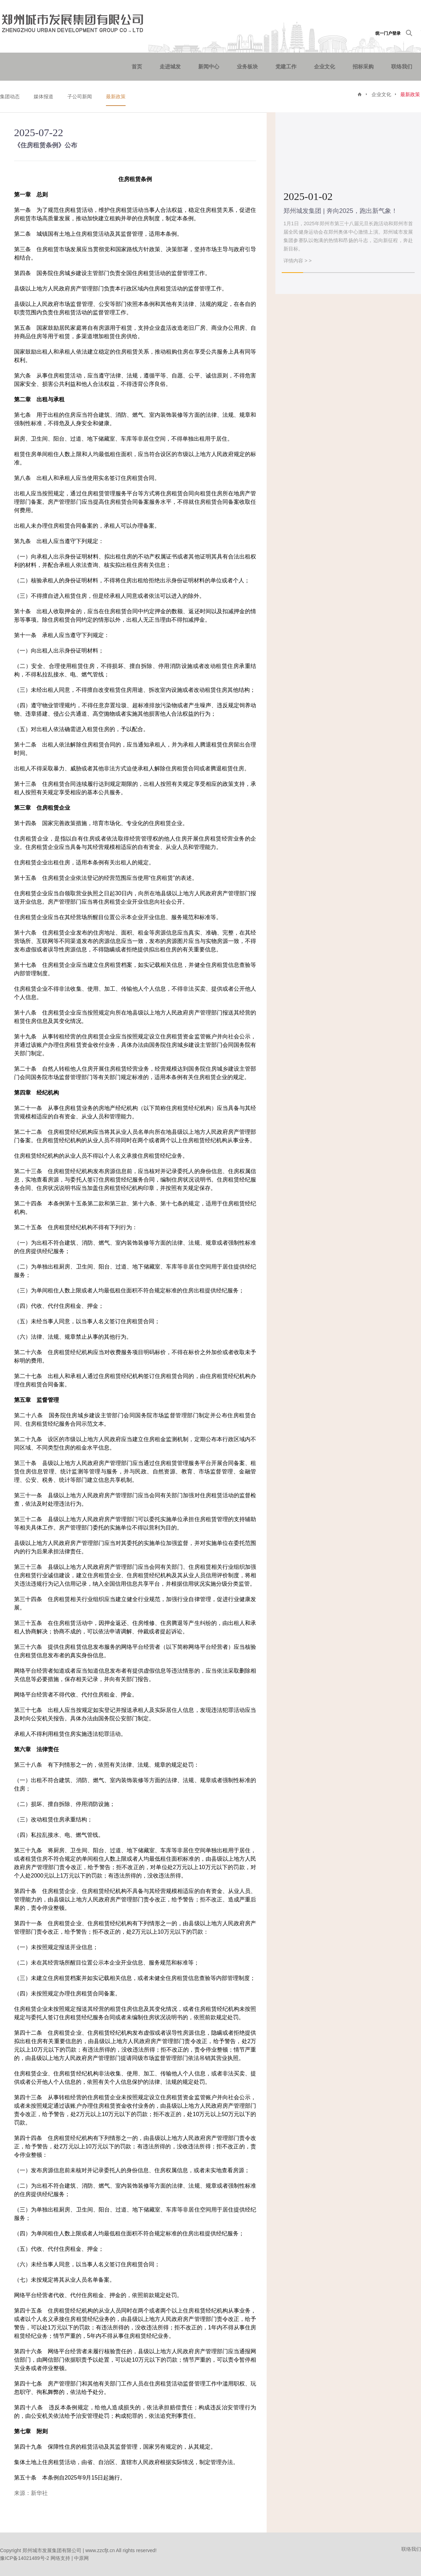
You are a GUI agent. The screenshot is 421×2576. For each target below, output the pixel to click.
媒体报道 (43, 96)
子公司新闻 (79, 96)
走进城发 (170, 66)
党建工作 (285, 66)
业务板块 (247, 66)
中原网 (81, 2558)
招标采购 (363, 66)
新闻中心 (208, 66)
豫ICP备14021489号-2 (24, 2558)
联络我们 (401, 66)
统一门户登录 (388, 33)
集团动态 (10, 96)
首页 (137, 66)
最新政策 (116, 96)
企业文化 (324, 66)
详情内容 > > (297, 260)
